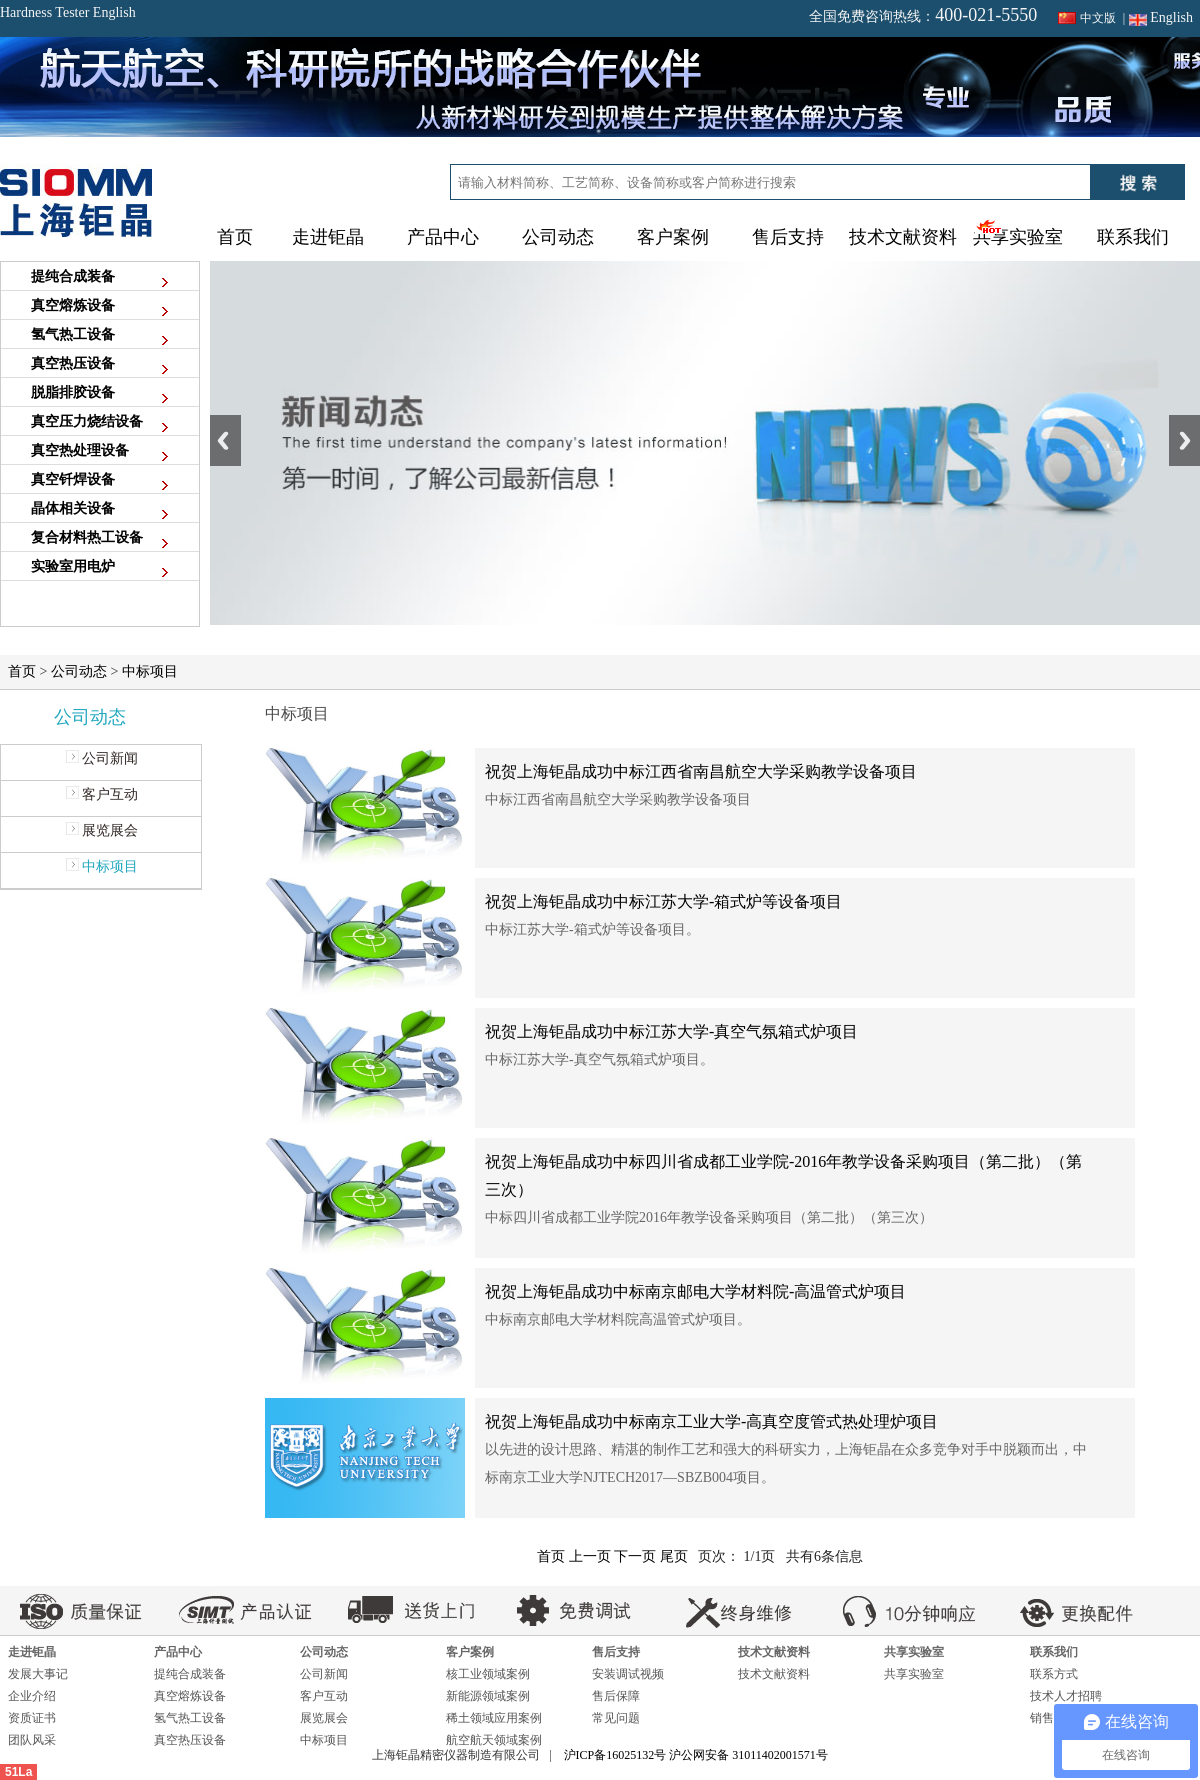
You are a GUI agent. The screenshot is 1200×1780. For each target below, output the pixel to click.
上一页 (590, 1556)
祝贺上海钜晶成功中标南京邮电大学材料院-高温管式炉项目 (695, 1291)
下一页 (635, 1556)
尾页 (674, 1556)
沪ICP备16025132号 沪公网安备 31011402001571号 (696, 1755)
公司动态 (79, 671)
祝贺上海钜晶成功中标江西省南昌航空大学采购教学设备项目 (701, 771)
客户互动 (101, 794)
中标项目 (150, 671)
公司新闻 (101, 758)
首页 (235, 237)
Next (1184, 440)
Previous (225, 440)
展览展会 (101, 830)
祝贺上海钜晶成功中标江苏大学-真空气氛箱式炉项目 (671, 1031)
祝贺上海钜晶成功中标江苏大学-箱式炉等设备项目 (663, 901)
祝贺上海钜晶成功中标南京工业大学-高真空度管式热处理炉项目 (711, 1421)
